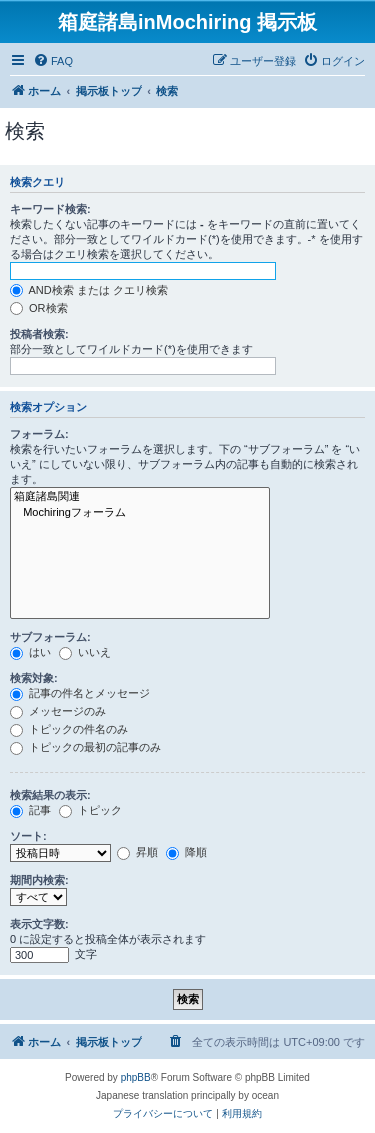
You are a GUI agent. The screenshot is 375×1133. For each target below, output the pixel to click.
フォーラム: (39, 434)
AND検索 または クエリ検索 (89, 290)
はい (30, 652)
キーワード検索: (50, 209)
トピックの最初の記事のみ (85, 747)
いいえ (85, 652)
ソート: (28, 836)
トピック (90, 810)
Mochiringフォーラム (140, 513)
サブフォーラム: (50, 637)
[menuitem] (53, 61)
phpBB (136, 1077)
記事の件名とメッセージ (80, 693)
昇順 (137, 852)
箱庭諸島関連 (140, 497)
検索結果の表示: (50, 795)
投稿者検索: (39, 334)
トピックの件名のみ (69, 729)
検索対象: (34, 678)
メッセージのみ (58, 711)
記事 (30, 810)
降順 (186, 852)
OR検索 (39, 308)
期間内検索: (39, 880)
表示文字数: (39, 924)
